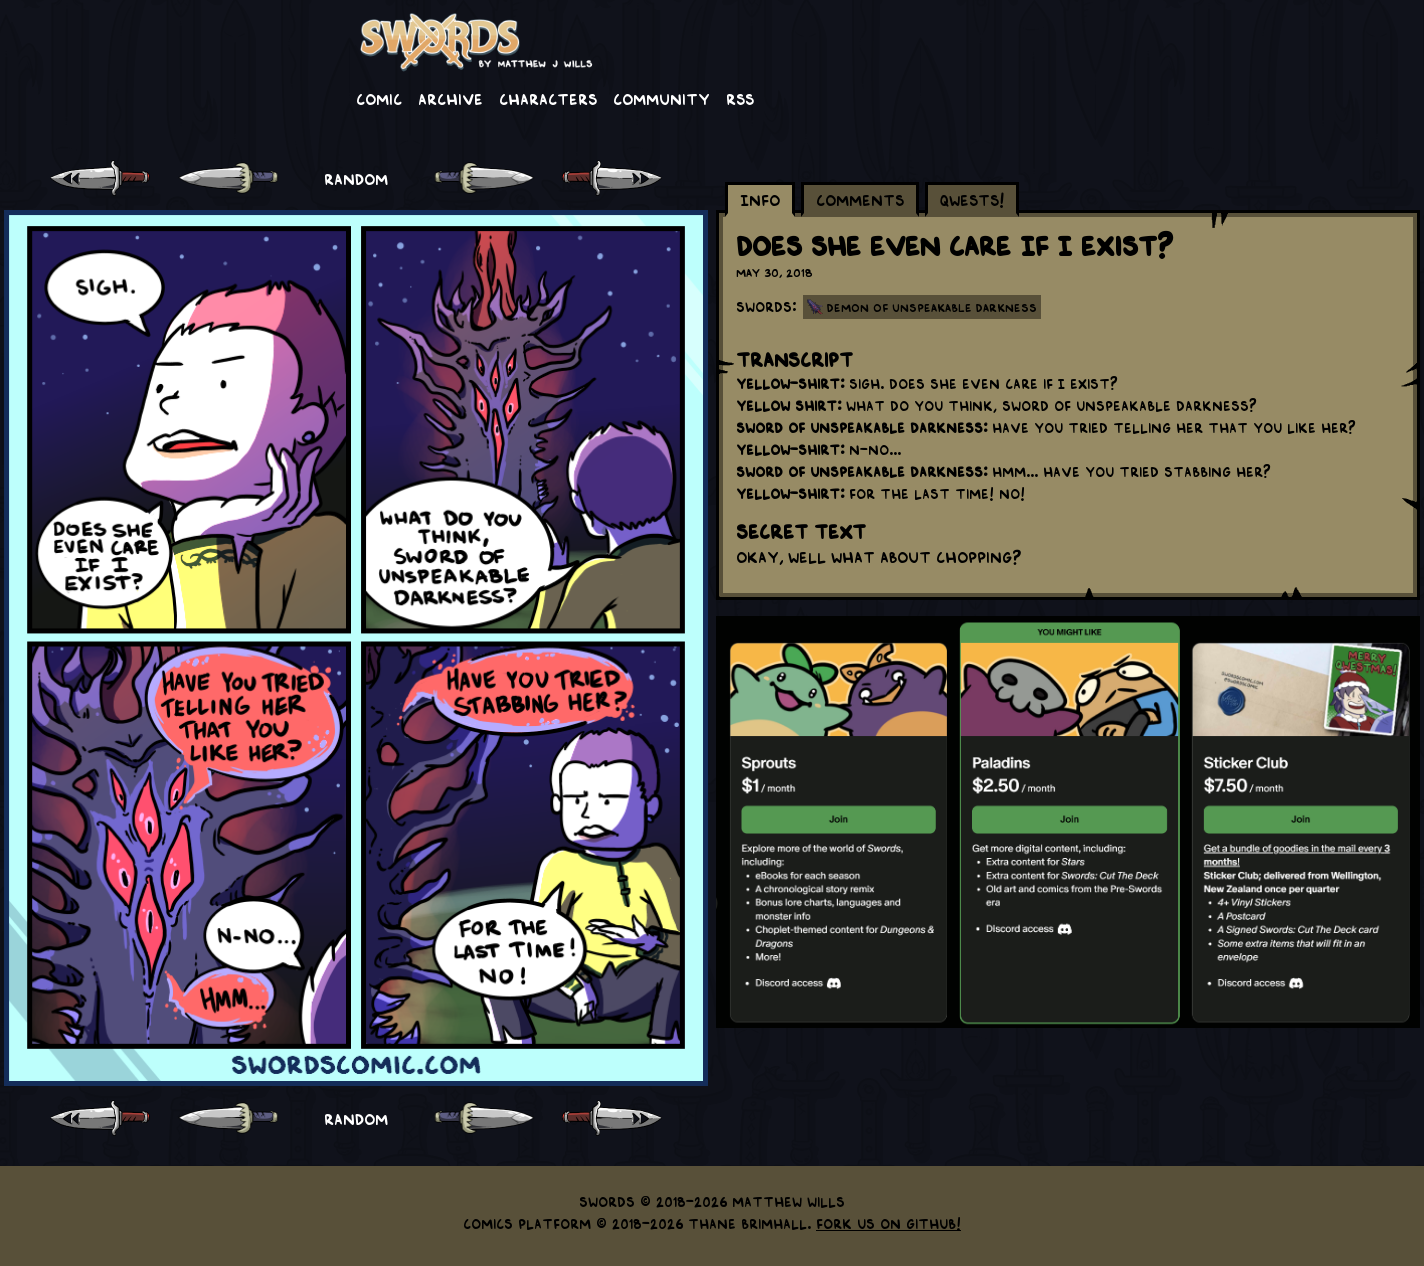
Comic (379, 98)
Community (661, 98)
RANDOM (356, 178)
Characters (548, 98)
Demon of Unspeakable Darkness (932, 307)
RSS (740, 98)
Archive (450, 98)
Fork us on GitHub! (888, 1223)
